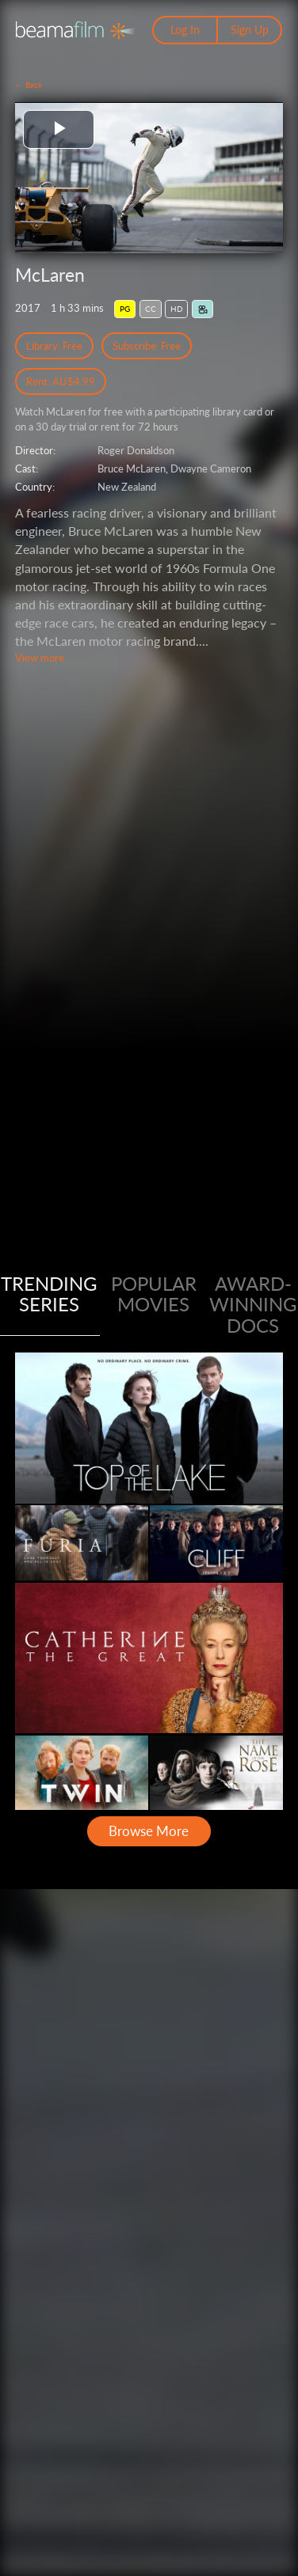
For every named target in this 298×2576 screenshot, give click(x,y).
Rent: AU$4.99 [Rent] (60, 381)
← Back (28, 84)
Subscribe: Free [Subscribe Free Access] (147, 346)
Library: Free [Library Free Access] (54, 346)
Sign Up (250, 29)
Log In (185, 29)
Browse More (149, 1831)
